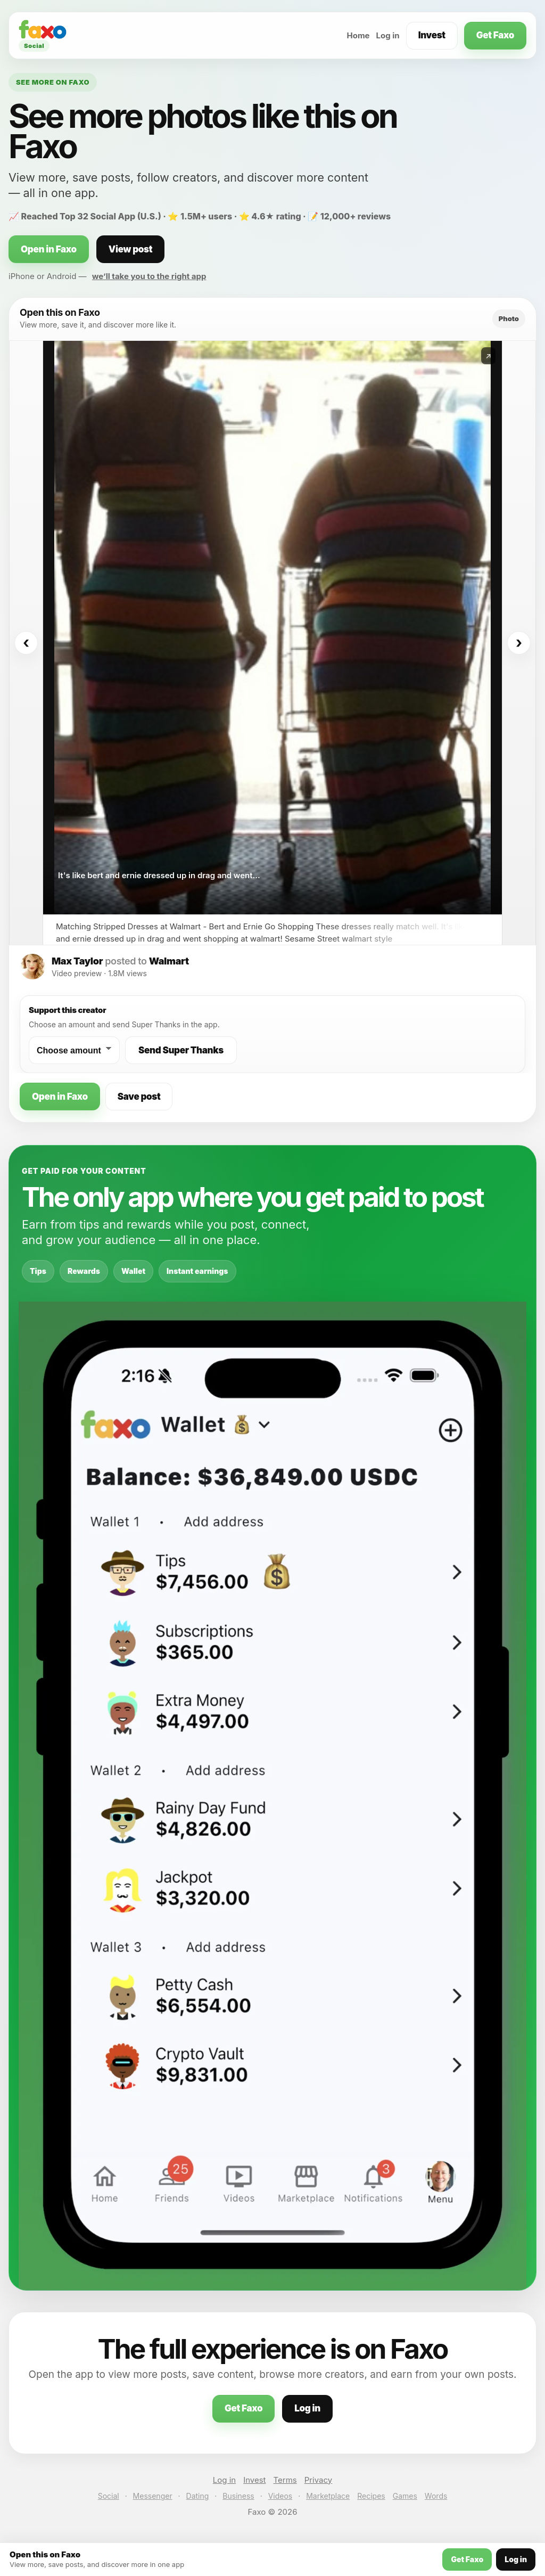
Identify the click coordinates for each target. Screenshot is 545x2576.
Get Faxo (495, 35)
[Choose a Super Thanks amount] (74, 1050)
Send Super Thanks (181, 1050)
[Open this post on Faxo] (272, 628)
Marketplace (328, 2495)
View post (130, 249)
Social (108, 2495)
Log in (388, 35)
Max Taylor (77, 961)
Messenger (152, 2495)
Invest (431, 35)
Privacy (318, 2480)
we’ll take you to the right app (149, 276)
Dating (197, 2495)
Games (405, 2495)
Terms (285, 2480)
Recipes (371, 2495)
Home (357, 35)
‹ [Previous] (26, 643)
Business (238, 2495)
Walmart (169, 961)
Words (436, 2495)
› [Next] (519, 643)
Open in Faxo (49, 249)
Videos (280, 2495)
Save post (139, 1096)
